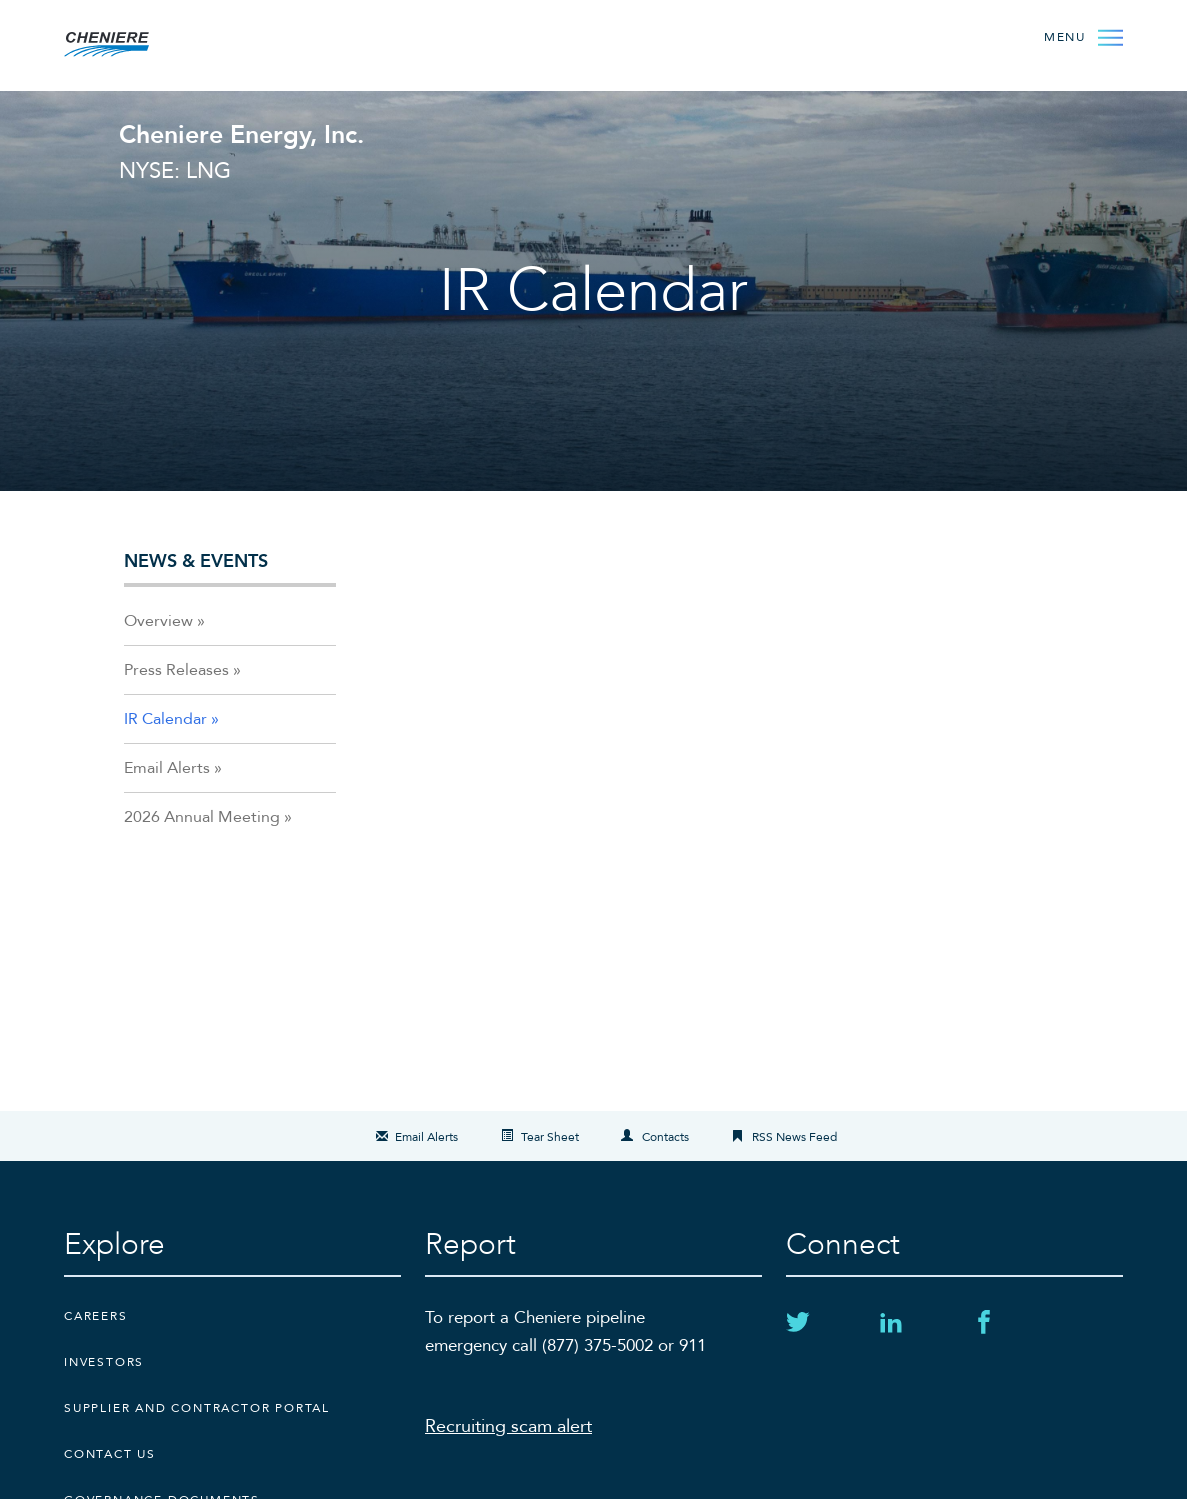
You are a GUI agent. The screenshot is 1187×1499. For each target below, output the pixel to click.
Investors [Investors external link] (104, 1362)
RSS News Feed (794, 1137)
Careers (96, 1316)
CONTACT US (110, 1454)
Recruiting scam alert (508, 1426)
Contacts (665, 1137)
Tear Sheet (550, 1137)
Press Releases (176, 670)
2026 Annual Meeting (202, 817)
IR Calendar (165, 719)
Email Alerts (167, 768)
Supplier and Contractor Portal (197, 1408)
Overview (158, 621)
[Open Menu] (1083, 36)
